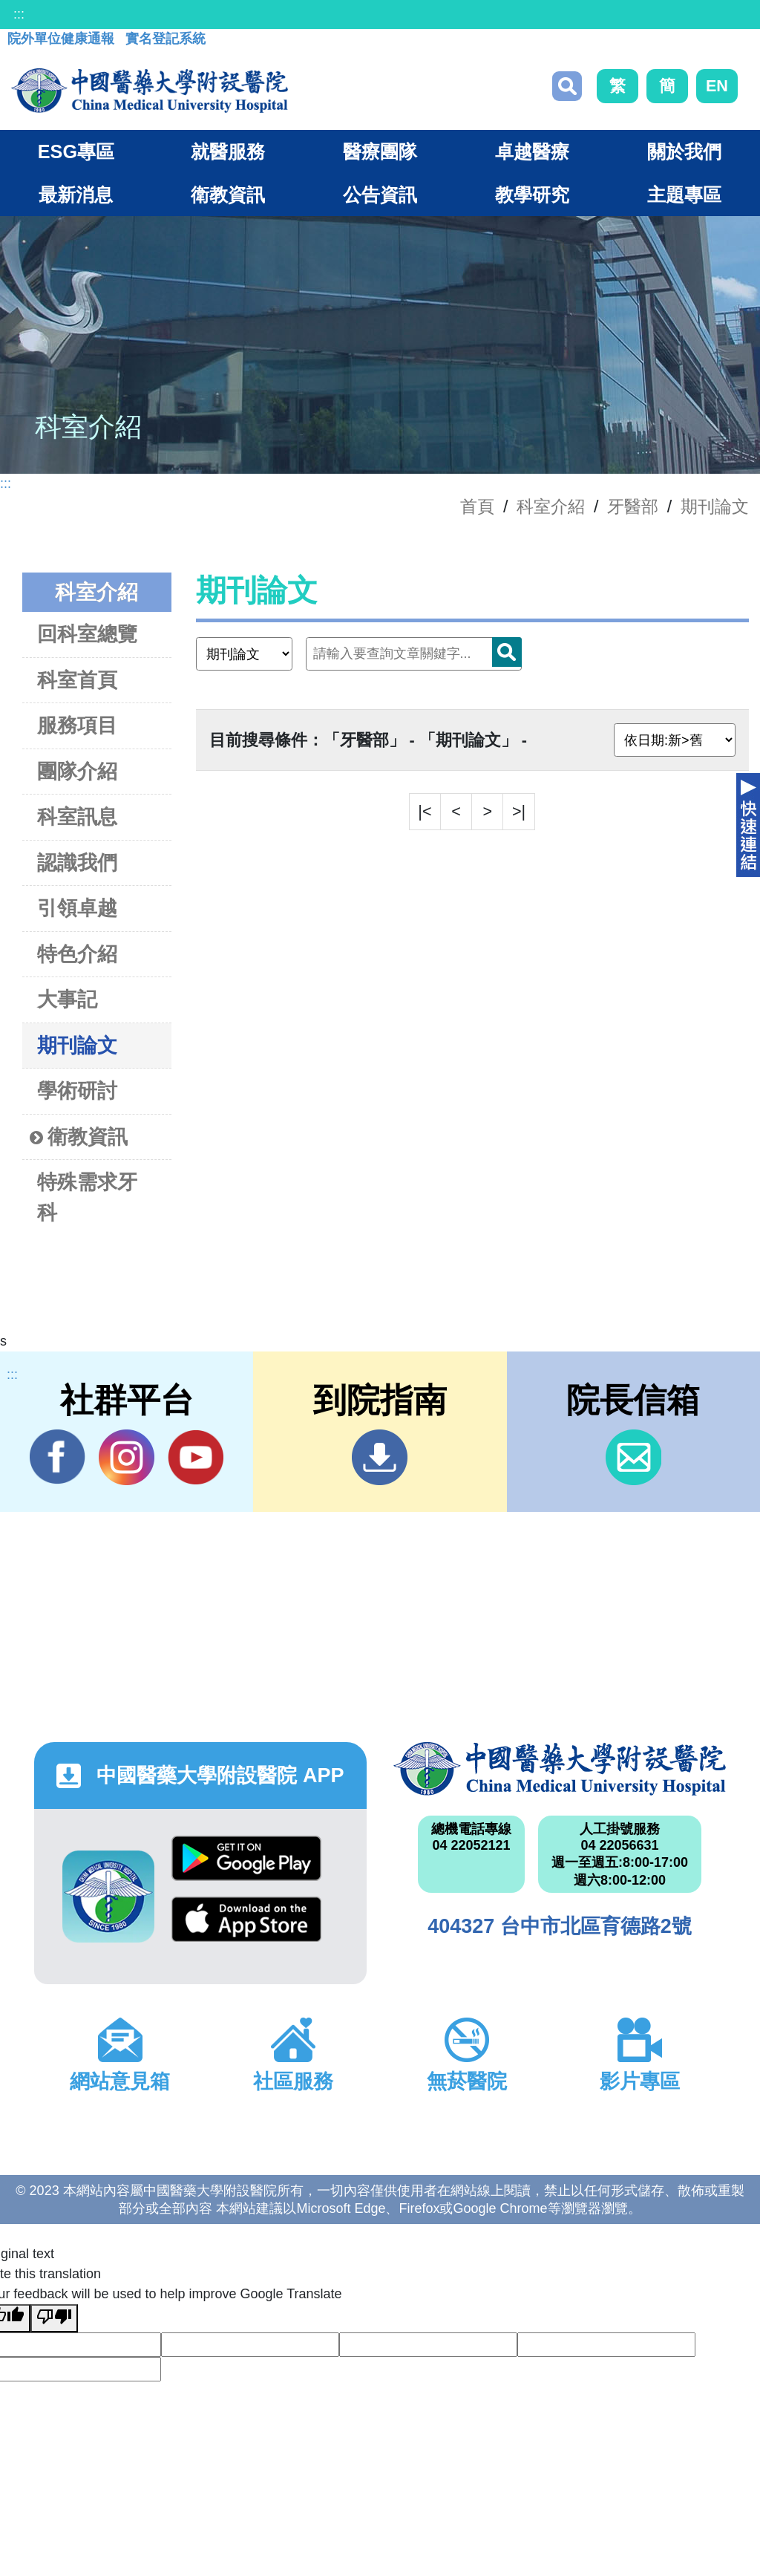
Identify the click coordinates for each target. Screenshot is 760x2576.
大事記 (67, 999)
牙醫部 (632, 506)
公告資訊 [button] (380, 194)
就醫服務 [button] (228, 151)
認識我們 (77, 862)
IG (126, 1457)
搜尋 (567, 86)
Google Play (246, 1858)
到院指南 (379, 1457)
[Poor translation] (54, 2318)
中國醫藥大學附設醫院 (559, 1769)
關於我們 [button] (684, 151)
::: (18, 14)
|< (424, 811)
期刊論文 (715, 506)
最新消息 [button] (76, 194)
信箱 (633, 1457)
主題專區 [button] (684, 194)
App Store (246, 1919)
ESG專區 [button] (76, 151)
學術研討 (77, 1090)
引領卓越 (77, 907)
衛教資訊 (79, 1137)
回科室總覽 (87, 633)
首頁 (477, 506)
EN (717, 85)
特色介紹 (77, 953)
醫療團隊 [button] (380, 151)
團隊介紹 (77, 771)
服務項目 (77, 725)
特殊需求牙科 (87, 1197)
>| (518, 811)
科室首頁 (77, 679)
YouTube (195, 1456)
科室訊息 (77, 816)
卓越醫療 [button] (532, 151)
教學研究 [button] (532, 194)
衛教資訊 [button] (228, 194)
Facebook (57, 1456)
